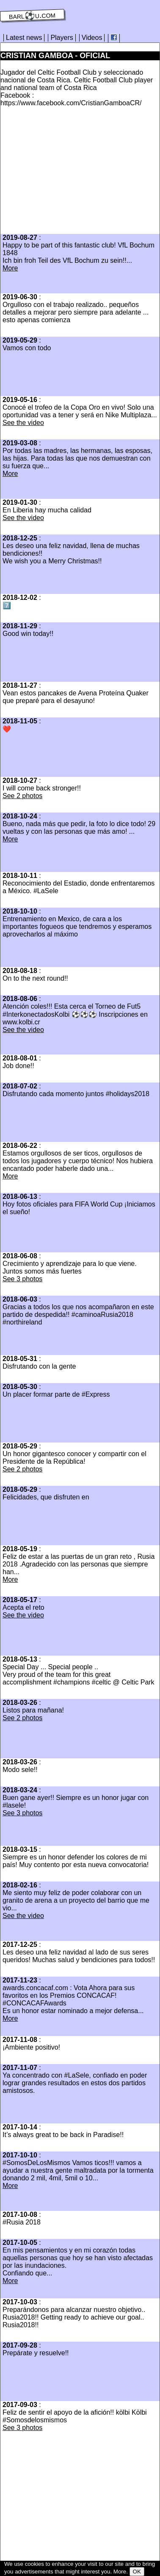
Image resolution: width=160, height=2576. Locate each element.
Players (61, 37)
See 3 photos (22, 1278)
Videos (92, 37)
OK (137, 2571)
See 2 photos (22, 795)
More (10, 268)
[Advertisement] (71, 172)
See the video (23, 422)
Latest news (24, 37)
